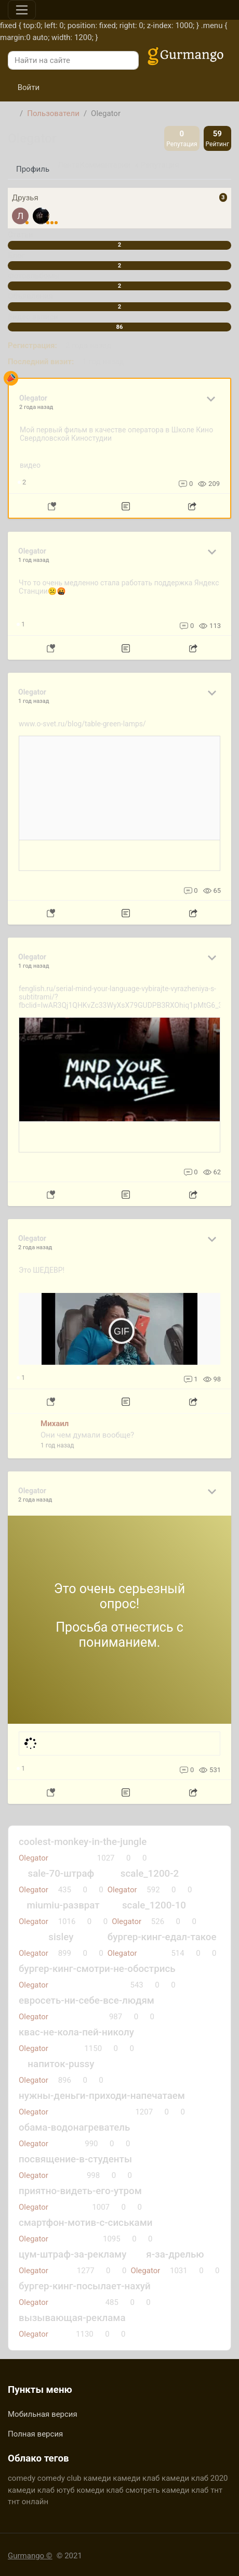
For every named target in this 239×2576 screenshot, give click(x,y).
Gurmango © (30, 2555)
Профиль (32, 169)
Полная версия (35, 2434)
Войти (23, 87)
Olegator (33, 1921)
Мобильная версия (42, 2414)
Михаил (55, 1423)
